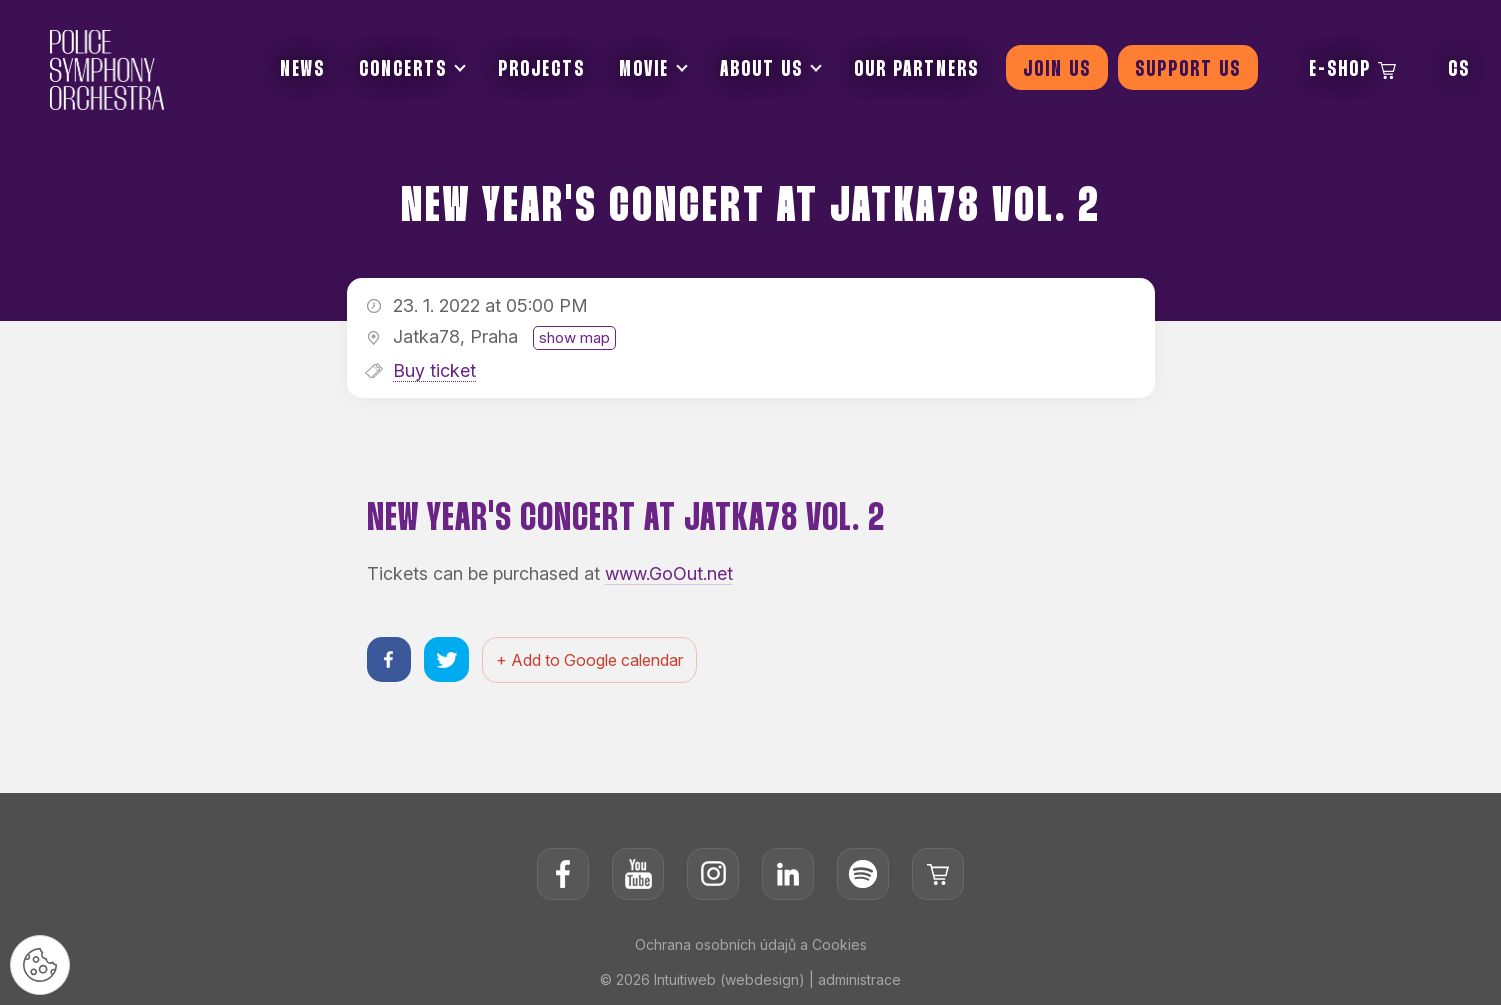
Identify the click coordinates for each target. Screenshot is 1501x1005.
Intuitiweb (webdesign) (729, 979)
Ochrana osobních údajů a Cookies (751, 944)
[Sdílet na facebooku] (389, 659)
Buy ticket (434, 370)
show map (574, 337)
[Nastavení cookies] (40, 965)
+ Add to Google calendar (590, 660)
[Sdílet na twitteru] (447, 659)
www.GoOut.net (669, 573)
